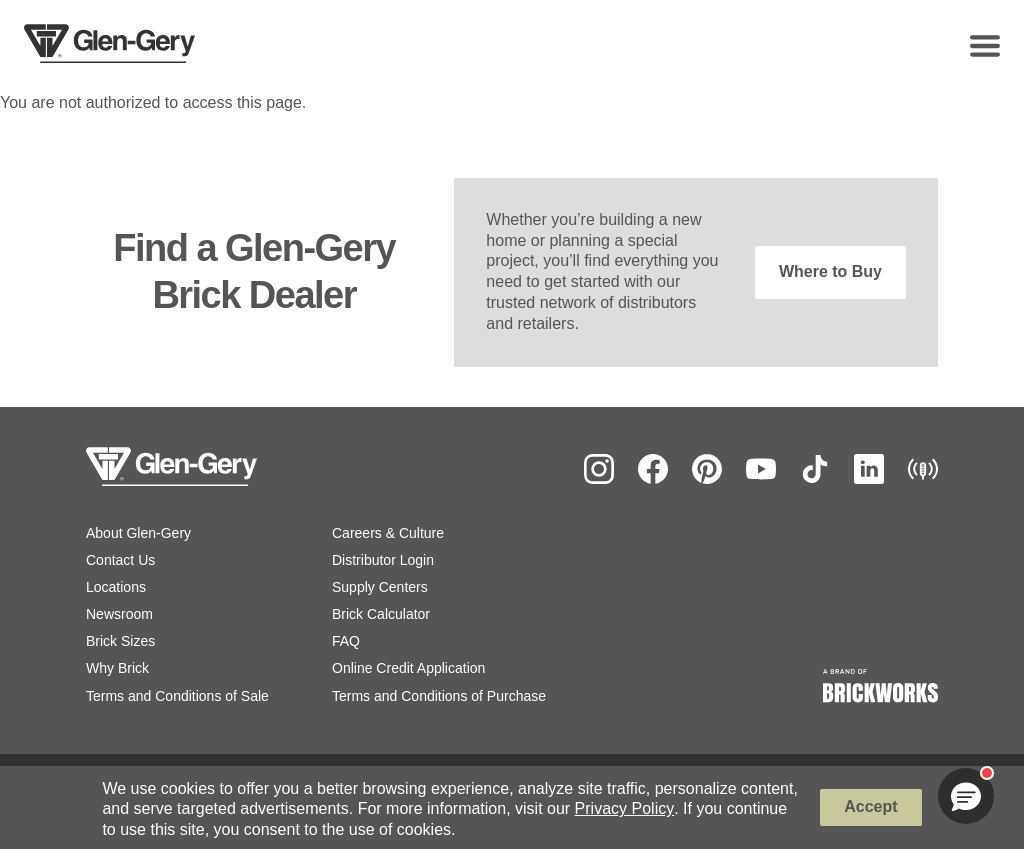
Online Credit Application (408, 668)
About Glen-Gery (138, 533)
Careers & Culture (388, 533)
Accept (870, 806)
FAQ (346, 641)
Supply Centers (380, 587)
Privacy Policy (625, 808)
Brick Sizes (120, 641)
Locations (116, 587)
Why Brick (117, 668)
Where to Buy (830, 271)
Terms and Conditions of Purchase (439, 696)
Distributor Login (383, 560)
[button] (966, 796)
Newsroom (119, 614)
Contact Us (120, 560)
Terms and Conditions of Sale (177, 696)
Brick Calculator (381, 614)
